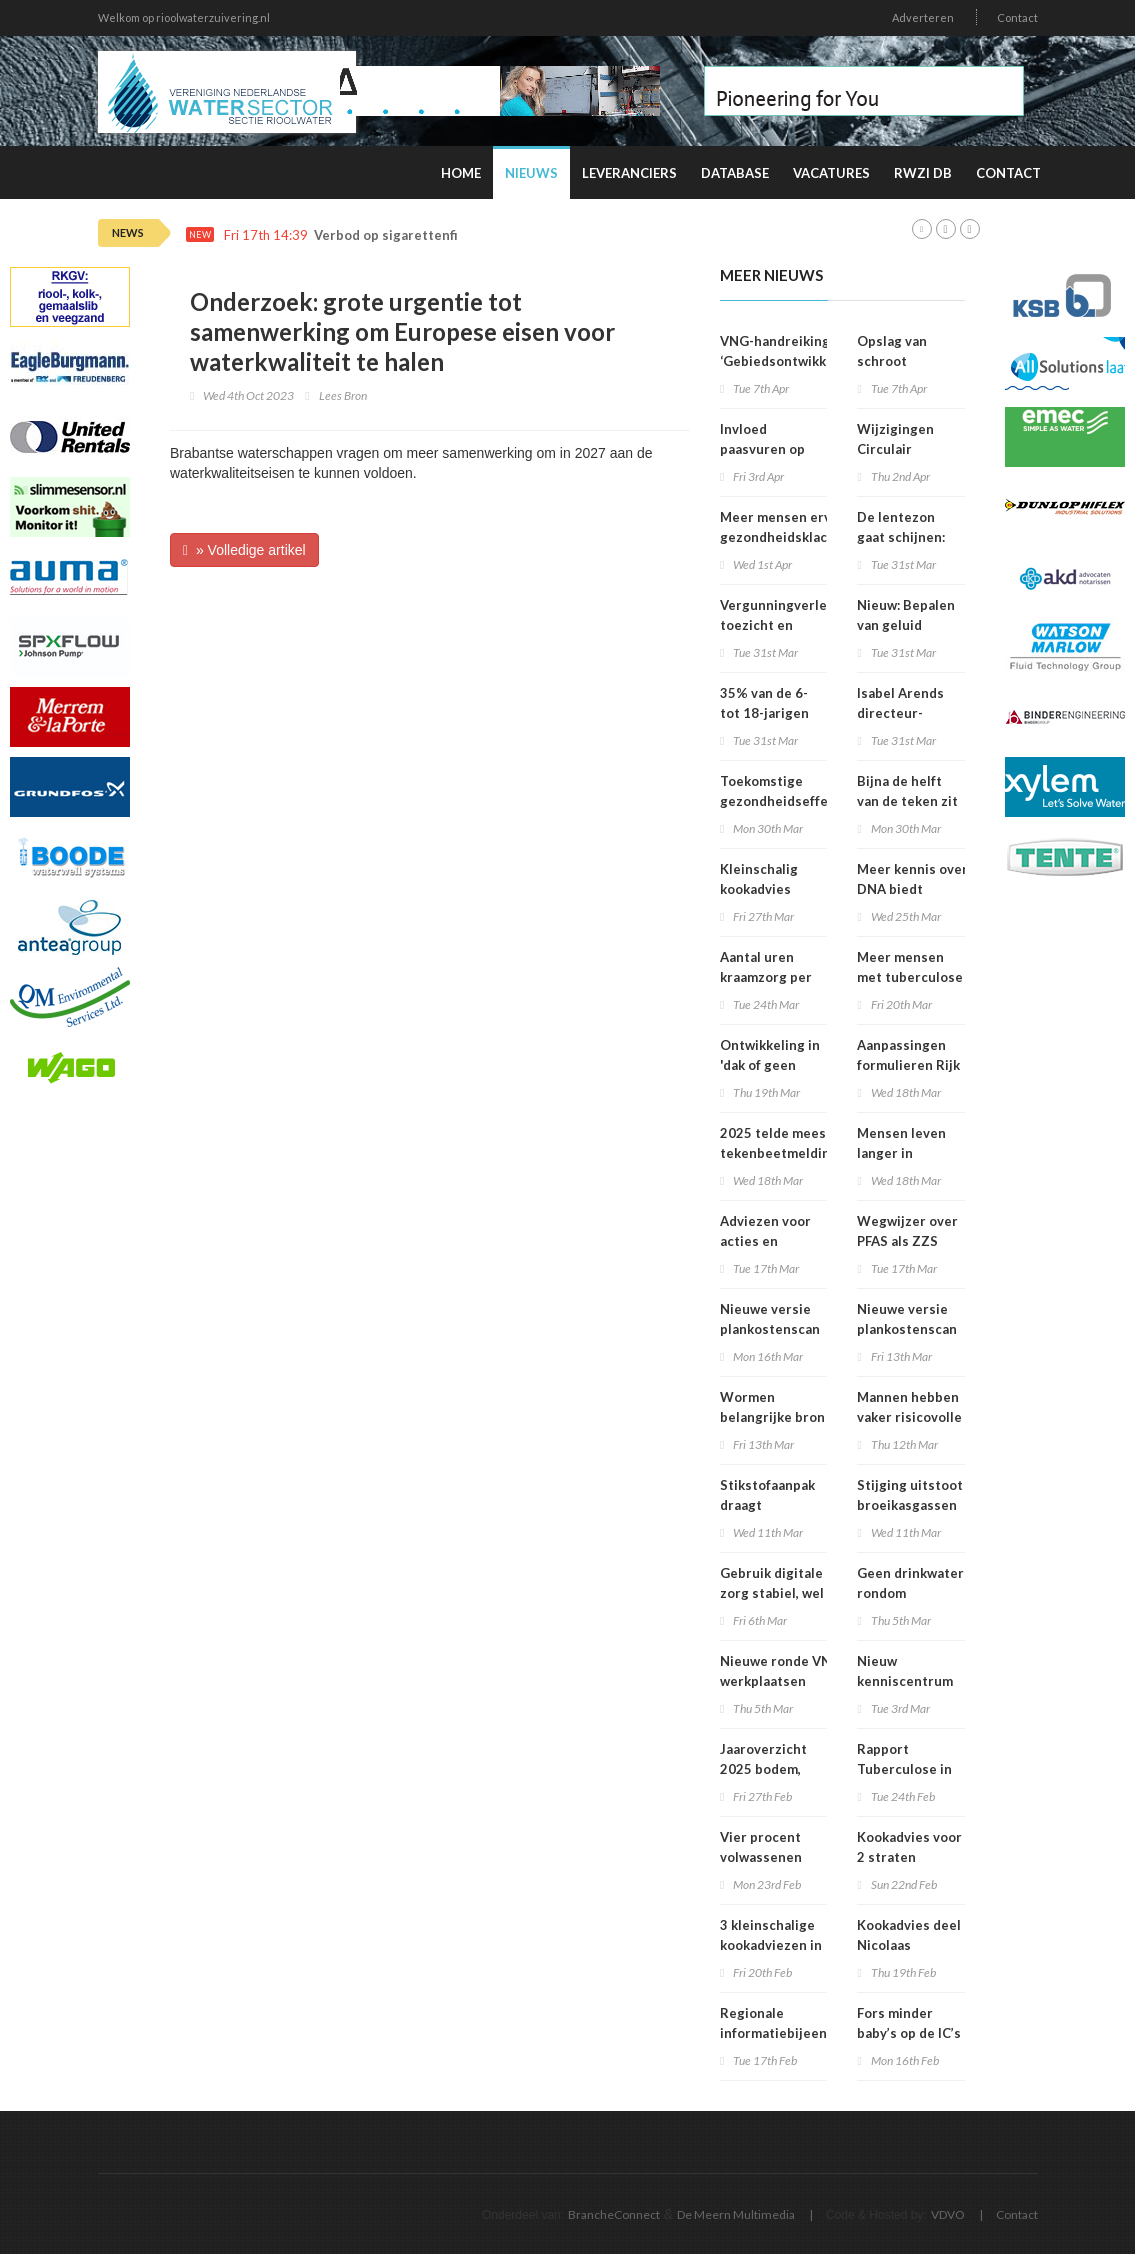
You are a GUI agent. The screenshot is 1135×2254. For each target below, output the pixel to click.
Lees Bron (343, 395)
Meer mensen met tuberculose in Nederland (910, 977)
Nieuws (531, 173)
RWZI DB (923, 173)
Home (461, 173)
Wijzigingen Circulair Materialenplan (905, 449)
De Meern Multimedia (736, 2214)
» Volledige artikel (244, 550)
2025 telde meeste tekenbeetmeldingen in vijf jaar (787, 1153)
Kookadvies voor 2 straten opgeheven (909, 1857)
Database (735, 173)
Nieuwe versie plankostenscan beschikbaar (770, 1329)
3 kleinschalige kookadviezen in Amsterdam (771, 1945)
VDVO (948, 2214)
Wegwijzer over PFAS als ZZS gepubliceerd (907, 1241)
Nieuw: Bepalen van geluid (906, 615)
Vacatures (831, 173)
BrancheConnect (614, 2214)
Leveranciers (629, 173)
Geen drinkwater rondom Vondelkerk (910, 1593)
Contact (1017, 17)
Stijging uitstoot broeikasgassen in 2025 (910, 1505)
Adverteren (923, 17)
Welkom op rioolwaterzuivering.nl (184, 17)
